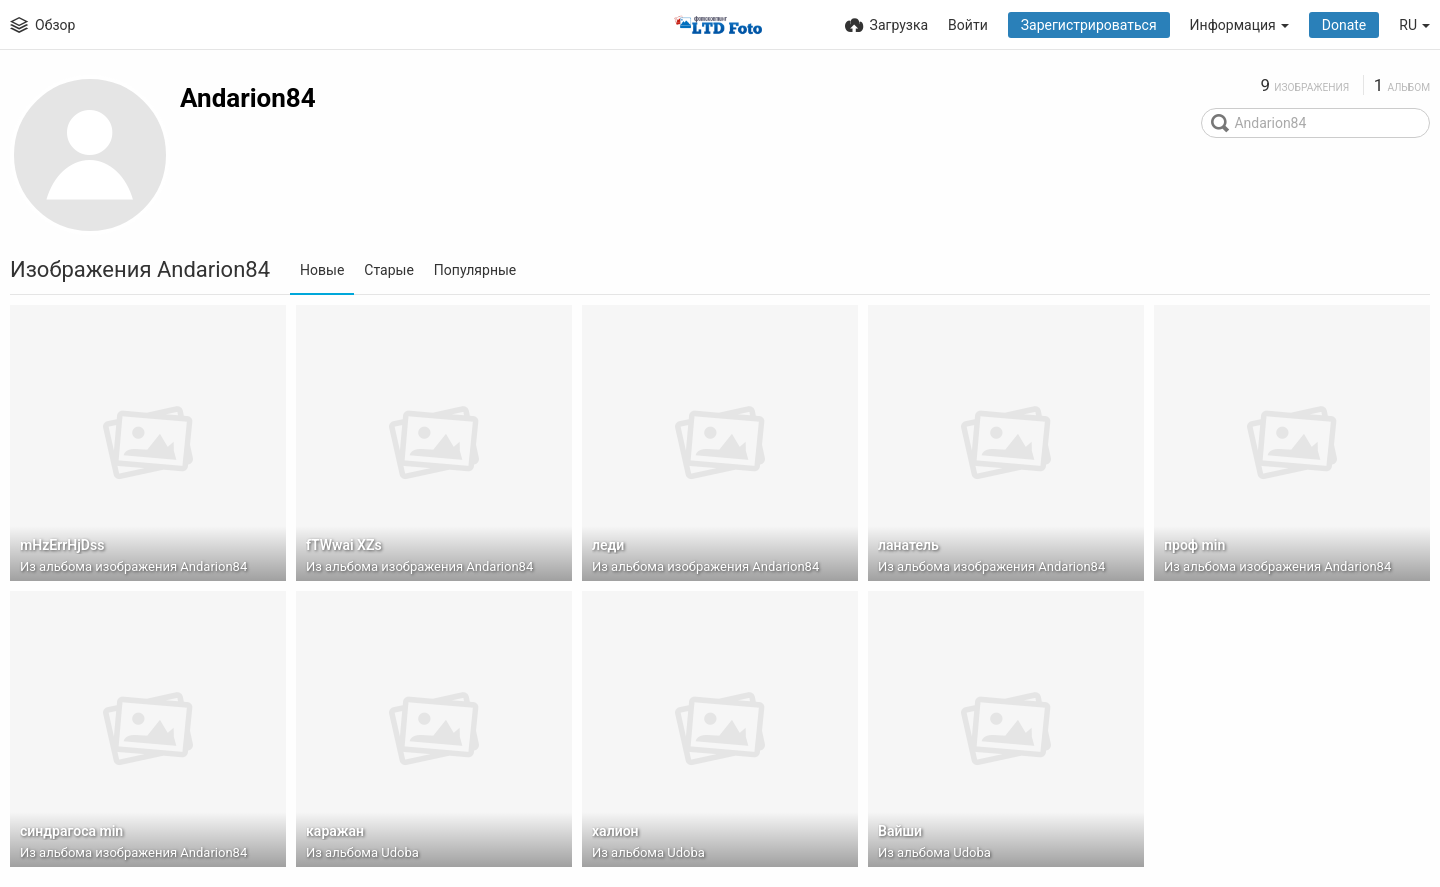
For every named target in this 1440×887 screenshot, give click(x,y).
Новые (322, 270)
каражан (335, 831)
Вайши (900, 831)
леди (608, 545)
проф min (1194, 545)
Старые (389, 270)
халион (615, 831)
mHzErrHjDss (62, 545)
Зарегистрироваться (1089, 25)
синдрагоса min (71, 831)
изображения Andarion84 (171, 566)
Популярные (475, 270)
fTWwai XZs (344, 545)
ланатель (908, 545)
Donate (1344, 25)
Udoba (400, 852)
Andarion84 (248, 98)
